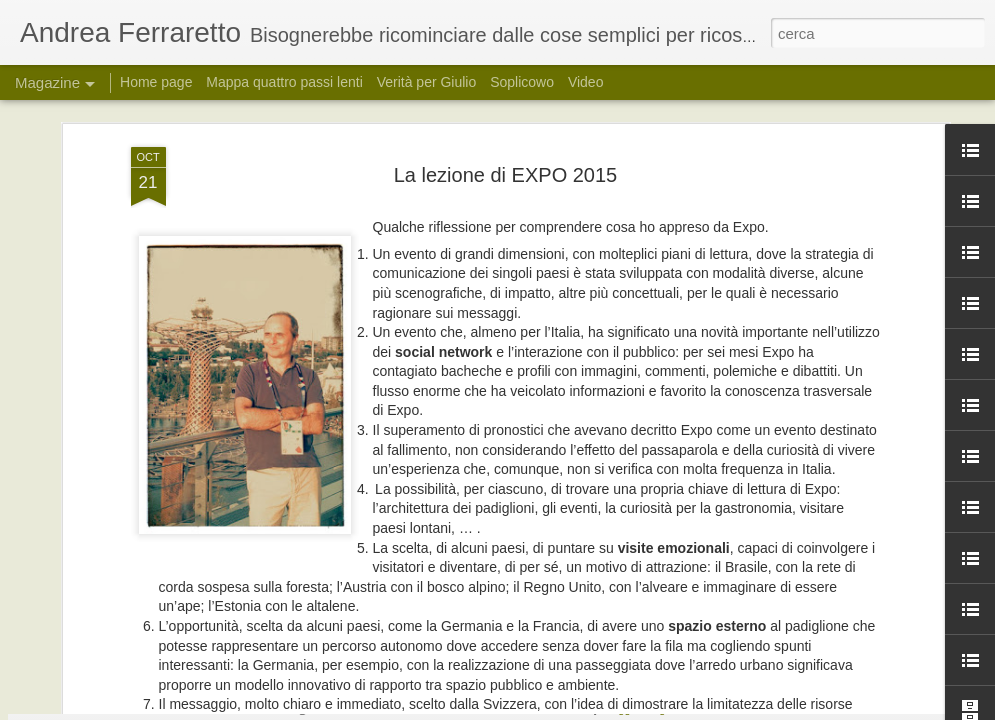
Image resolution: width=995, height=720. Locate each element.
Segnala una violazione (703, 709)
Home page (156, 82)
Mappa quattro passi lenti (284, 82)
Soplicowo (522, 82)
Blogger (620, 709)
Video (586, 82)
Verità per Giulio (427, 82)
